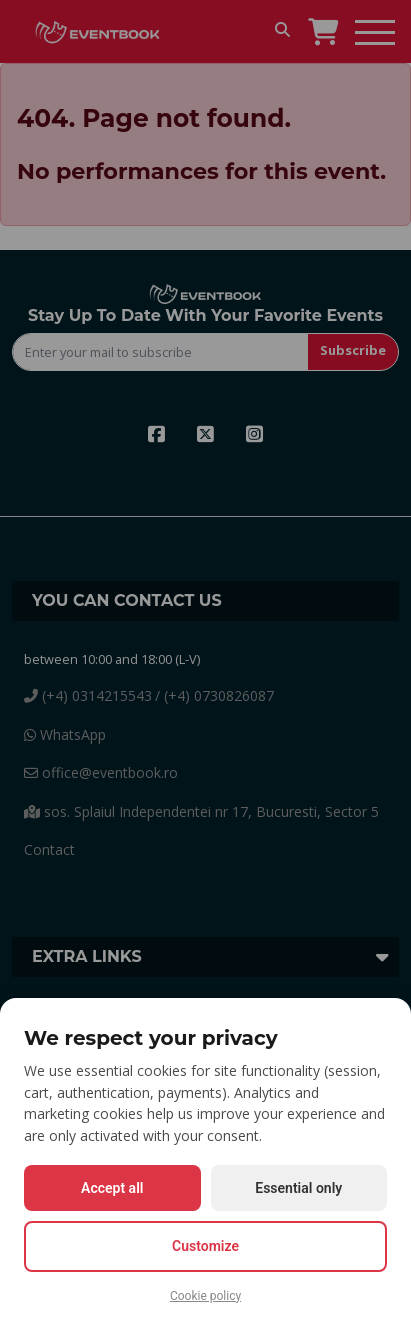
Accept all (112, 1188)
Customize (205, 1246)
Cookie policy (205, 1296)
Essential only (298, 1188)
